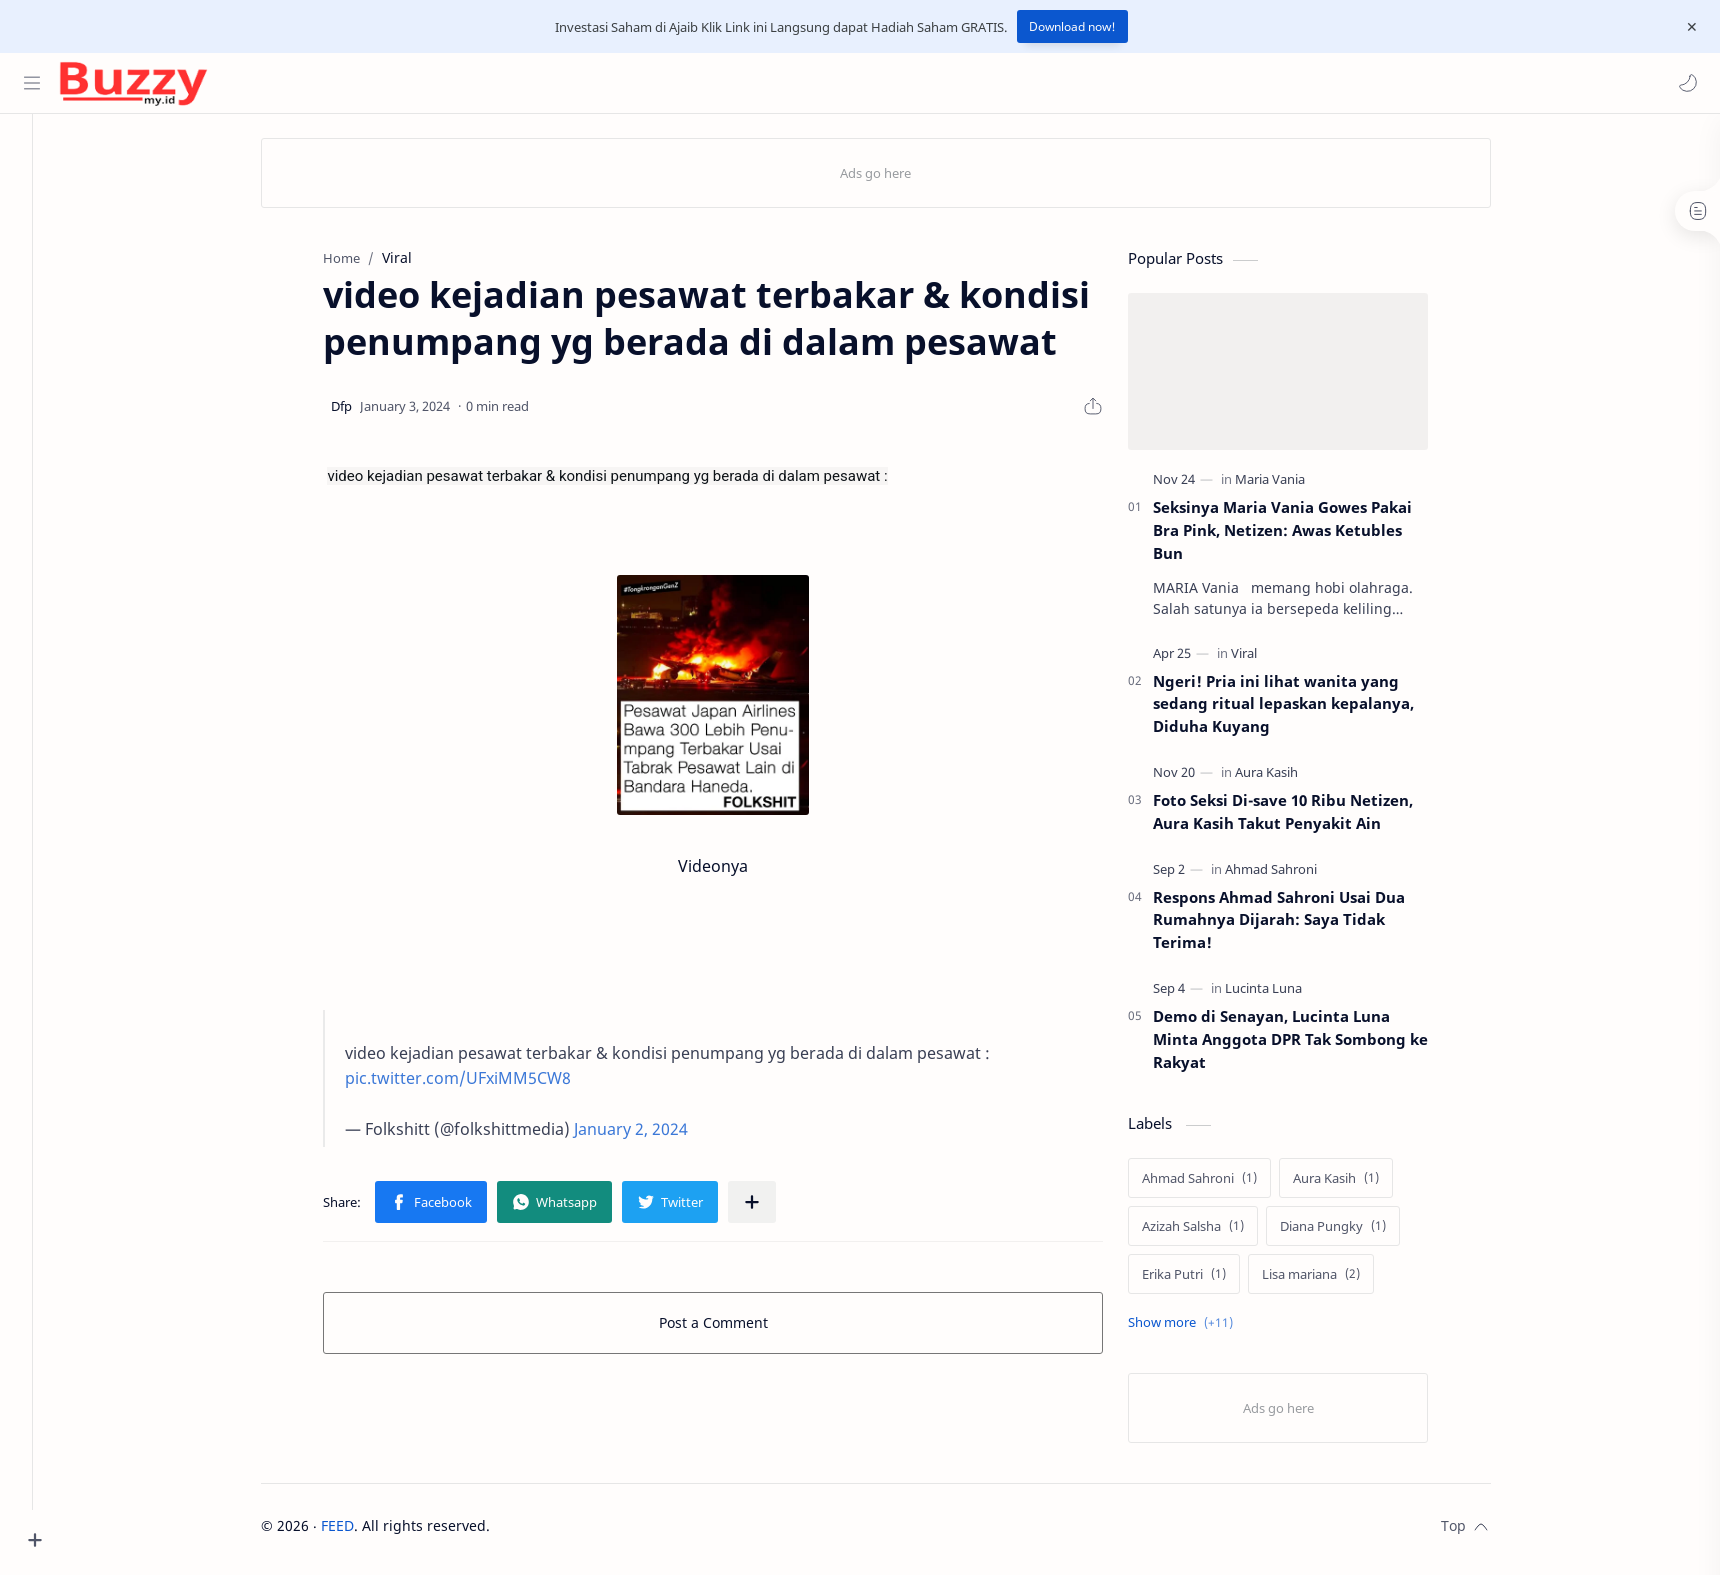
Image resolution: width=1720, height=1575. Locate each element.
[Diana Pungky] (1355, 1232)
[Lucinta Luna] (1285, 994)
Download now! (1072, 26)
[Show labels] (1206, 1328)
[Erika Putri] (1206, 1280)
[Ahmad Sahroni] (1293, 874)
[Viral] (1266, 658)
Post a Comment (735, 1328)
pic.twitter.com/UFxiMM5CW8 (480, 1084)
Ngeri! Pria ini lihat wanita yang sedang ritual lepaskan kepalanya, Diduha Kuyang (1305, 709)
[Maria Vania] (1292, 485)
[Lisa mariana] (1333, 1280)
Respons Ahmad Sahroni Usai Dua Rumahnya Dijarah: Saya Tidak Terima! (1301, 925)
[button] (1685, 83)
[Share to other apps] (774, 1208)
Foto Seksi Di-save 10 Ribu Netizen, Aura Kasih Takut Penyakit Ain (1305, 817)
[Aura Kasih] (1288, 778)
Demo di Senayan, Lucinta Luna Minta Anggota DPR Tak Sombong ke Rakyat (1312, 1045)
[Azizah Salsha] (1215, 1232)
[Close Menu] (1689, 27)
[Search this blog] (415, 83)
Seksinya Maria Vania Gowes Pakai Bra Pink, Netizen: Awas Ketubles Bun (1304, 536)
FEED (359, 1531)
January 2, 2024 (653, 1135)
